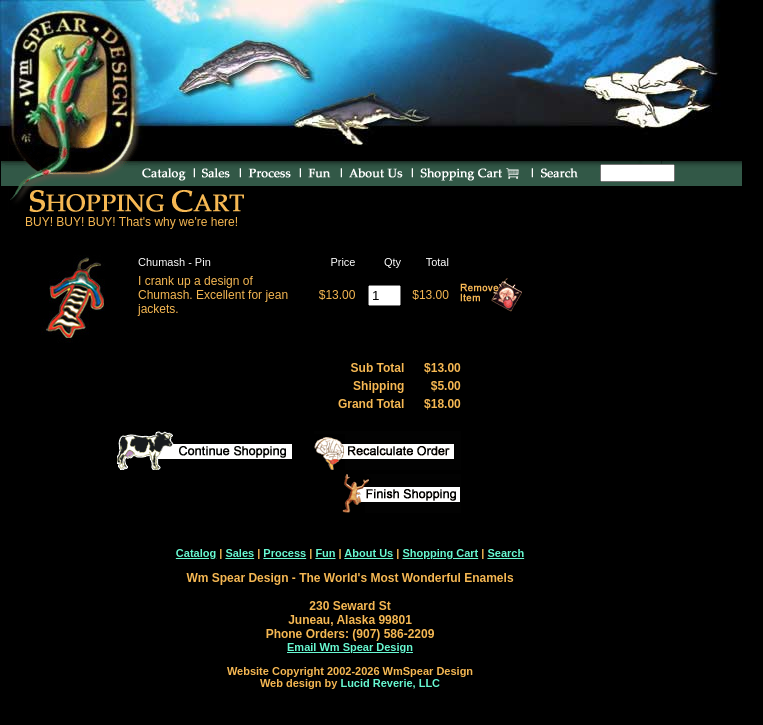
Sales (239, 553)
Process (284, 553)
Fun (325, 553)
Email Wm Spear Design (350, 647)
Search (505, 553)
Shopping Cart (440, 553)
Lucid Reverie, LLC (390, 683)
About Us (368, 553)
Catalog (196, 553)
